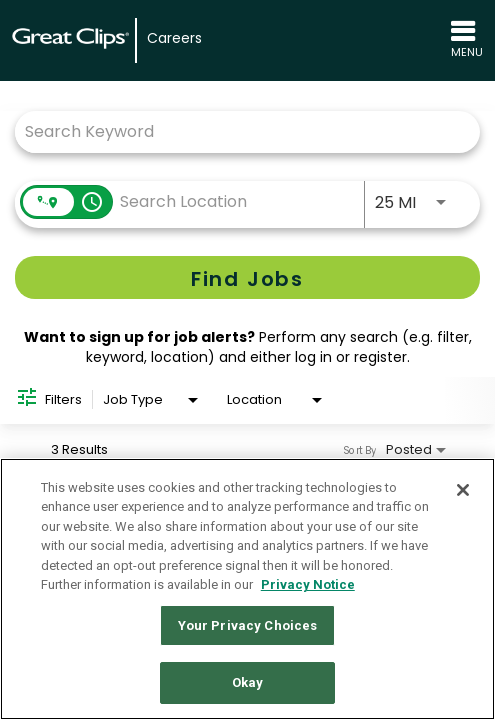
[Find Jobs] (247, 277)
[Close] (463, 490)
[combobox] (237, 131)
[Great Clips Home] (70, 40)
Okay (248, 682)
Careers (174, 38)
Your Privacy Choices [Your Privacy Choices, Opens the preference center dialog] (248, 625)
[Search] (247, 277)
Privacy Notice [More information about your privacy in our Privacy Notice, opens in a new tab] (308, 584)
